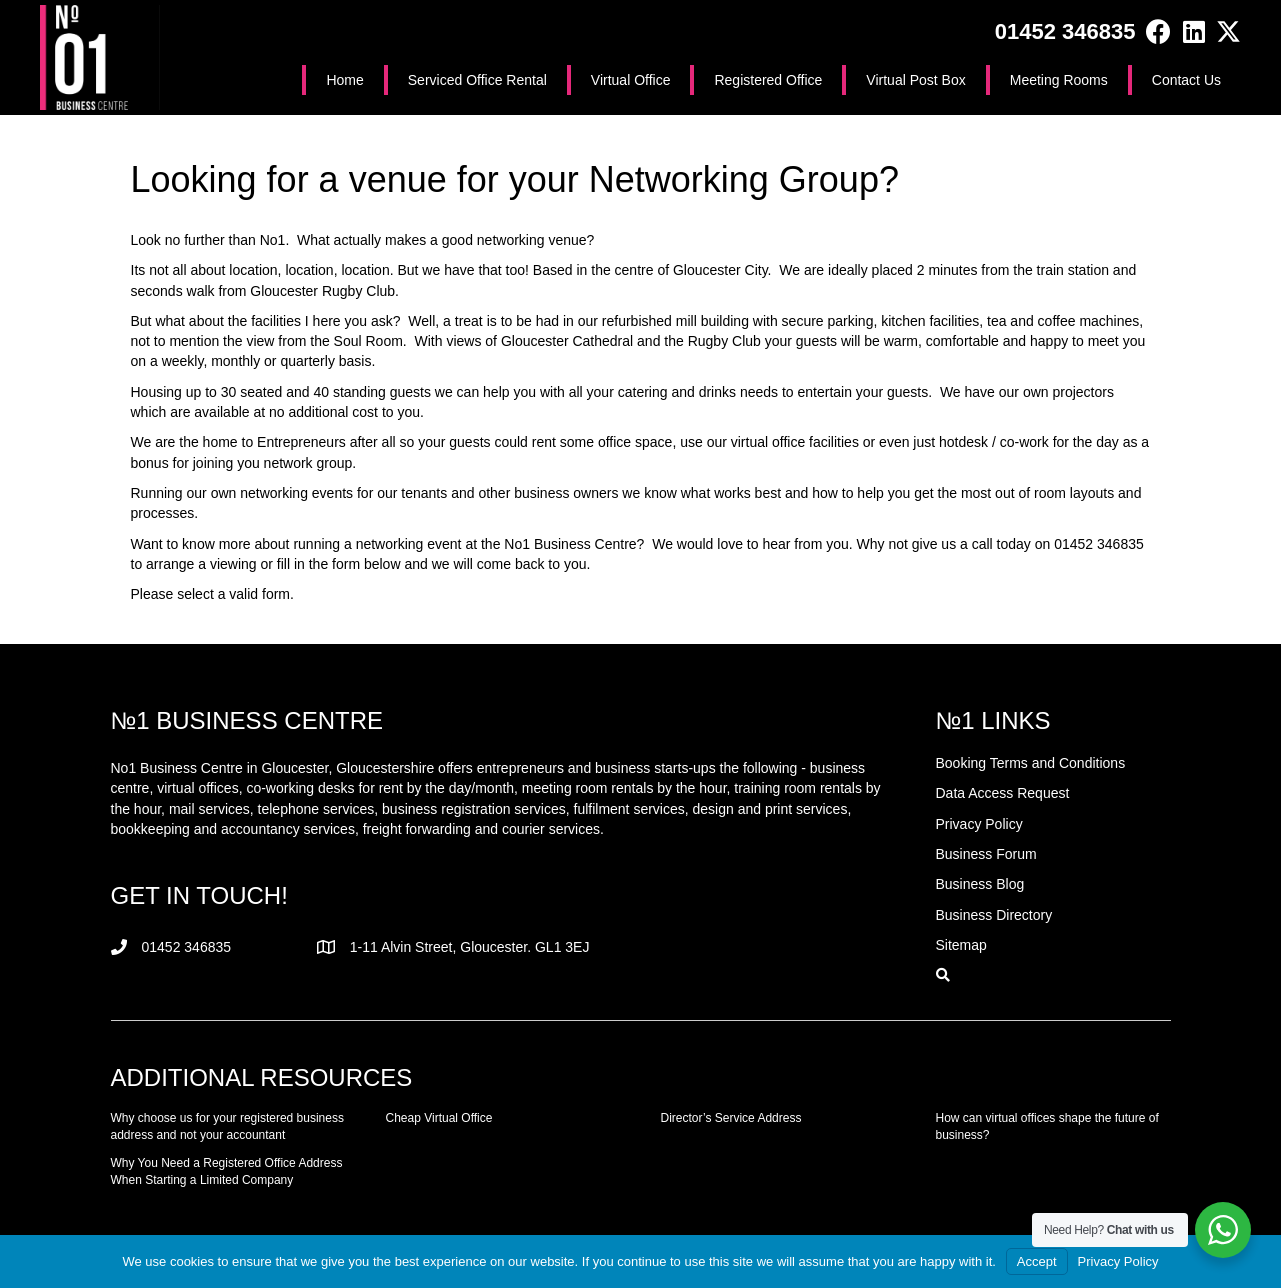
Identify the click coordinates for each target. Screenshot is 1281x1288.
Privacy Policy (1118, 1261)
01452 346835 (1065, 31)
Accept (1037, 1261)
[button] (1158, 31)
